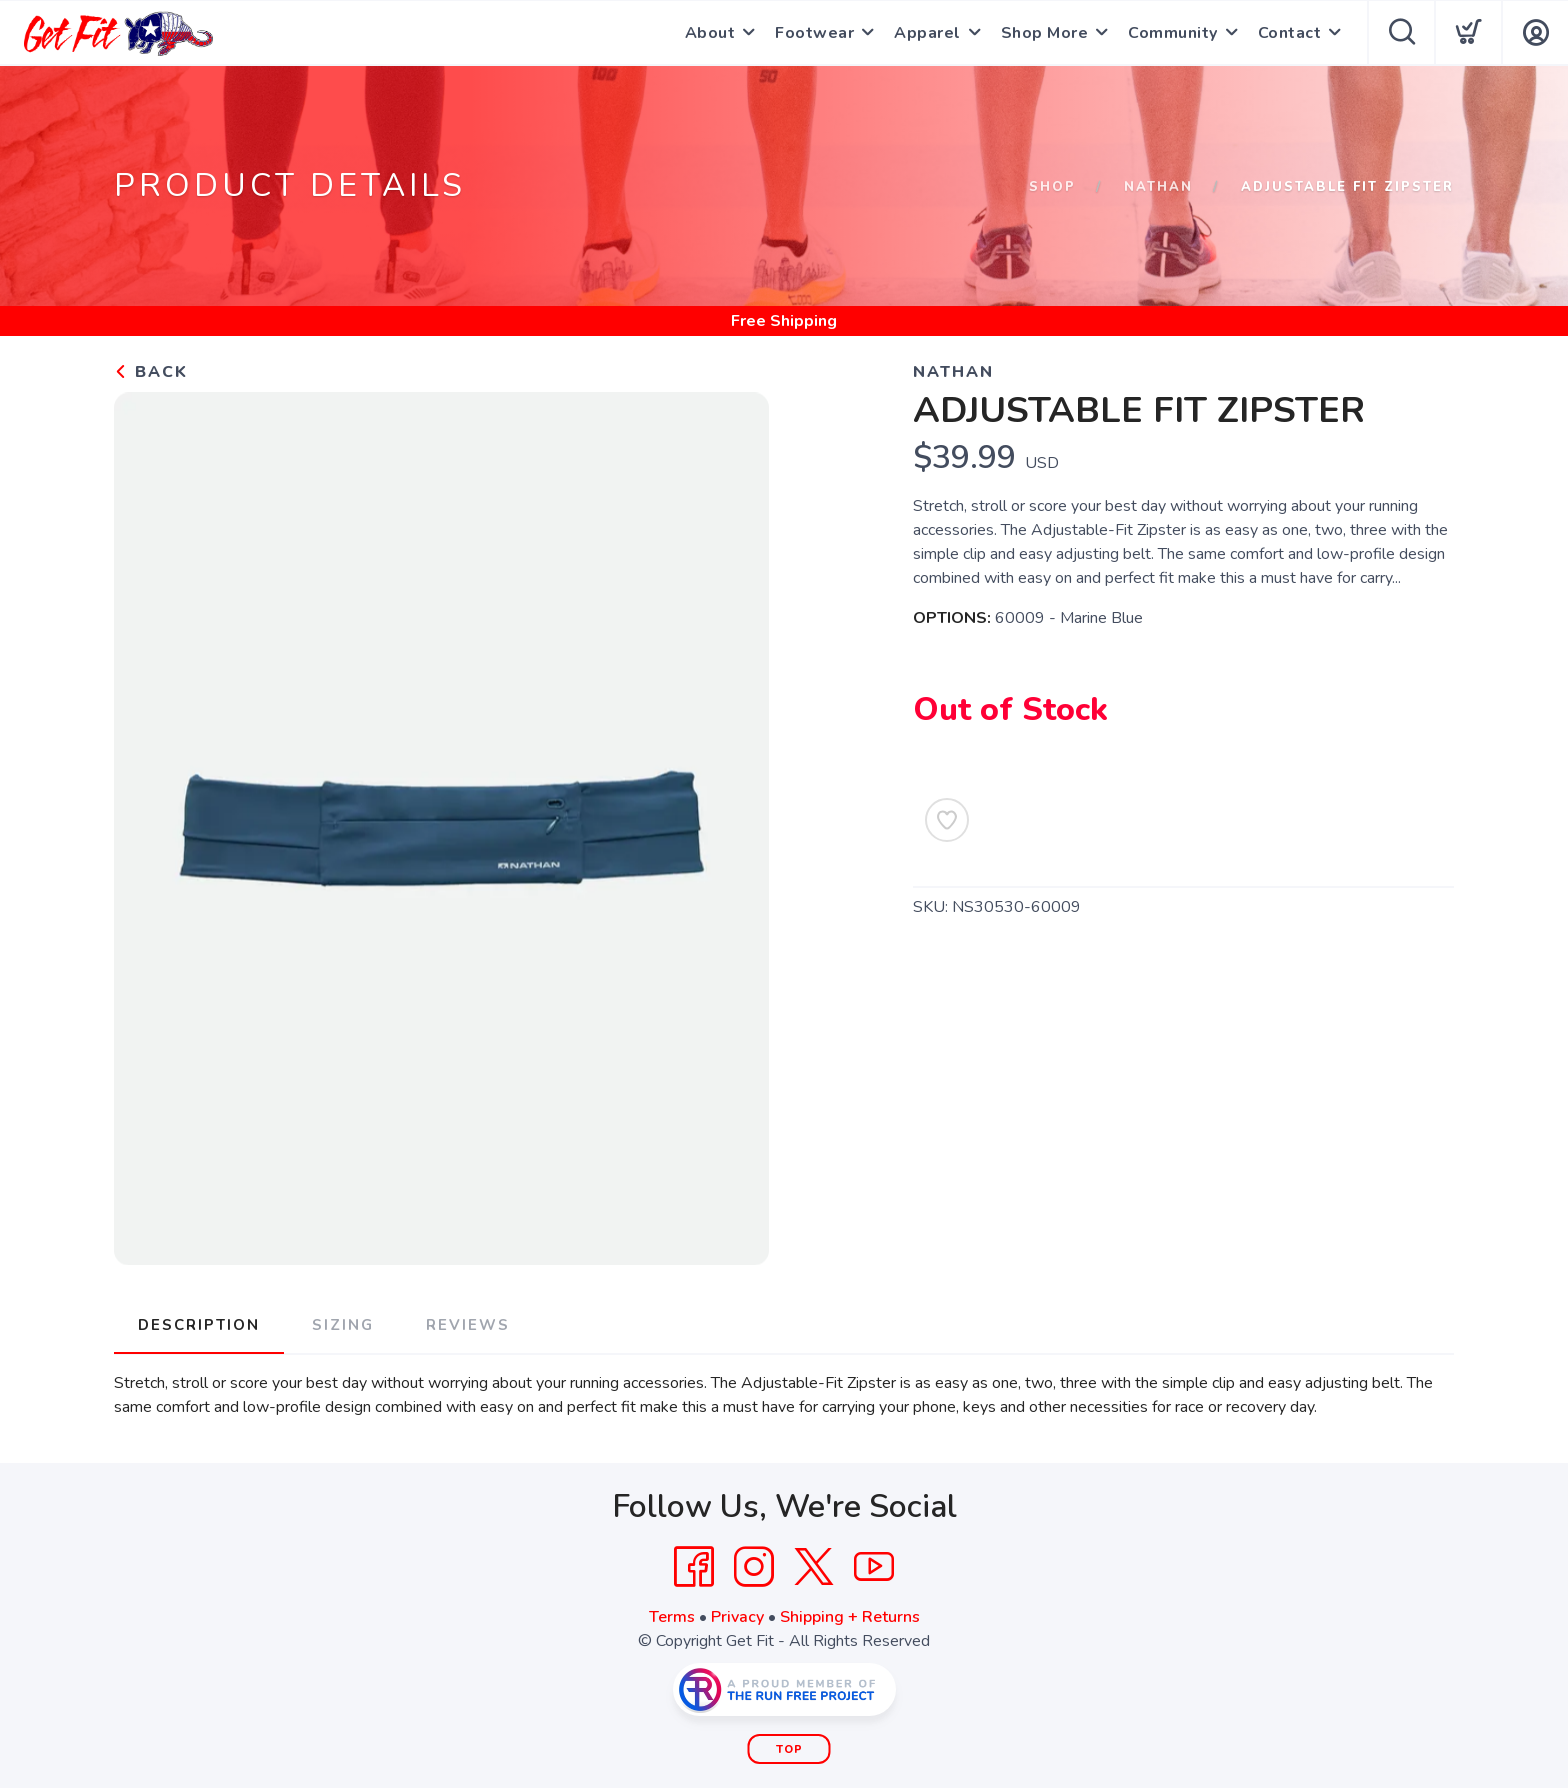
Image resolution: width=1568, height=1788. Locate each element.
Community (1173, 33)
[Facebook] (694, 1567)
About (710, 33)
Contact (1290, 33)
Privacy (737, 1617)
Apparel (927, 33)
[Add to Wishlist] (947, 820)
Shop (1052, 187)
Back (151, 372)
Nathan (1158, 187)
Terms (672, 1617)
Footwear (814, 33)
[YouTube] (874, 1567)
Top (789, 1749)
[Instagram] (754, 1567)
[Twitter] (814, 1567)
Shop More (1045, 33)
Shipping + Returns (850, 1617)
